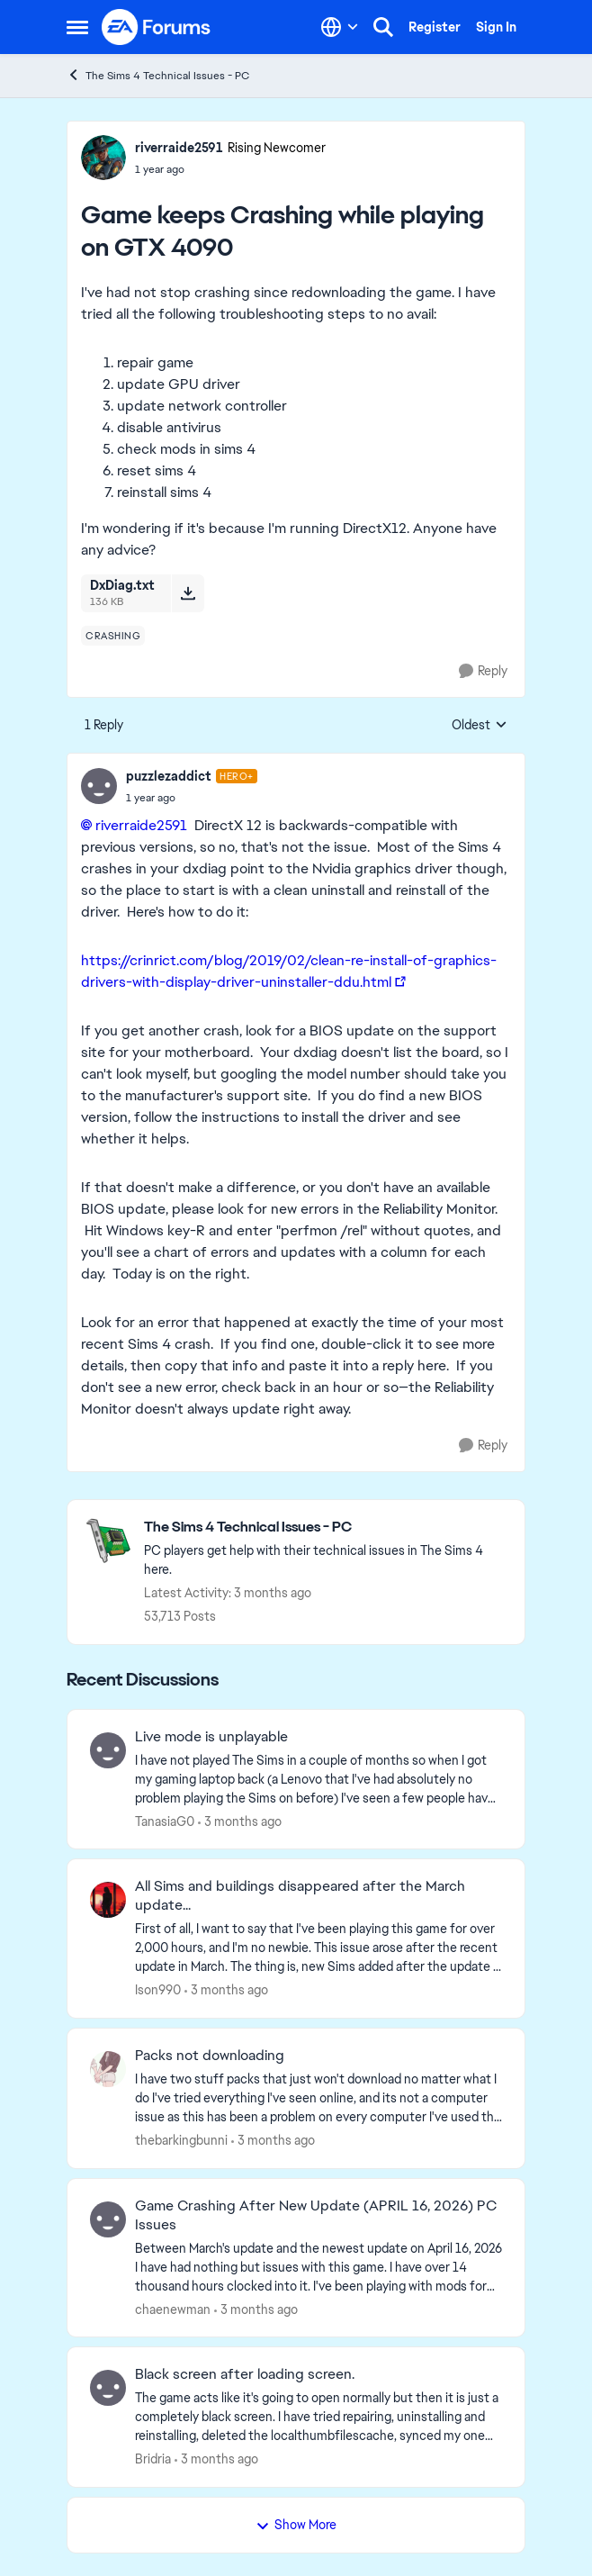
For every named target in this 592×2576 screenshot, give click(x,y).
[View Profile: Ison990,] (108, 1900)
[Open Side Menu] (77, 27)
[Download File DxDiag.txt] (187, 593)
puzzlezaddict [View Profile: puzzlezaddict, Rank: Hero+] (168, 776)
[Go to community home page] (156, 27)
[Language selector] (339, 27)
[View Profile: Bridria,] (108, 2388)
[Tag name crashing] (113, 636)
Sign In (496, 27)
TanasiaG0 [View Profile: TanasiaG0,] (164, 1820)
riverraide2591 (141, 825)
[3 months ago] (240, 1821)
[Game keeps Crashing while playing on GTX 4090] (191, 798)
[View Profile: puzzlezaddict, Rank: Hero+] (99, 786)
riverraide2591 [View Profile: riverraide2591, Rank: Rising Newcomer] (179, 148)
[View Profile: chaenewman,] (108, 2219)
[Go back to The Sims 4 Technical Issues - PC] (325, 1527)
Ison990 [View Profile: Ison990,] (158, 1990)
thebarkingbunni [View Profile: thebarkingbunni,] (181, 2140)
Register (434, 27)
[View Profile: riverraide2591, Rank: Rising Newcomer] (103, 157)
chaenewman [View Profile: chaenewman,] (173, 2308)
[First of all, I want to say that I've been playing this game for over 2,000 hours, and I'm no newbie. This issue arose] (318, 1948)
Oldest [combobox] (479, 726)
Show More (296, 2525)
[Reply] (483, 671)
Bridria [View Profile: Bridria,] (153, 2459)
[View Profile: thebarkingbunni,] (108, 2069)
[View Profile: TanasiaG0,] (108, 1750)
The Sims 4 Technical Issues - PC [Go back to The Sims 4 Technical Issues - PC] (158, 75)
